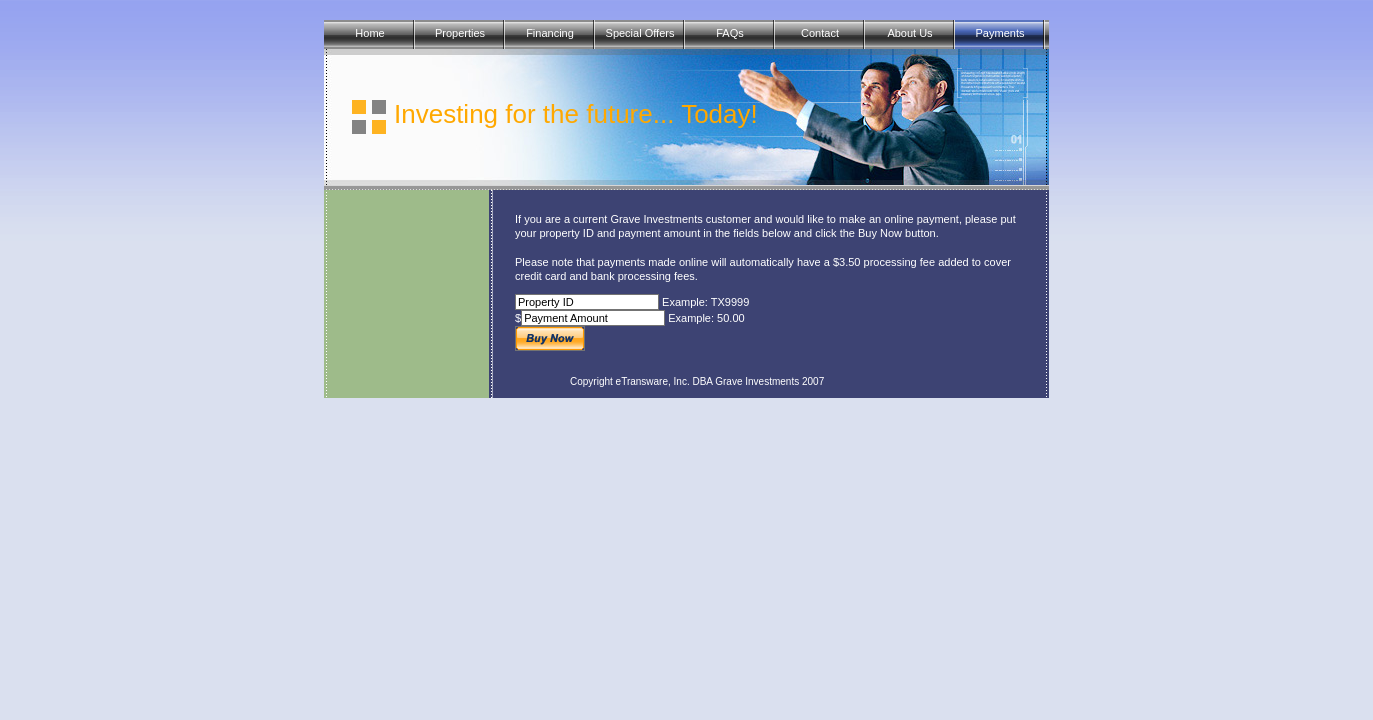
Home (369, 33)
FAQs (730, 33)
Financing (550, 33)
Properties (460, 33)
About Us (909, 33)
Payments (1000, 33)
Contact (820, 33)
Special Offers (640, 33)
